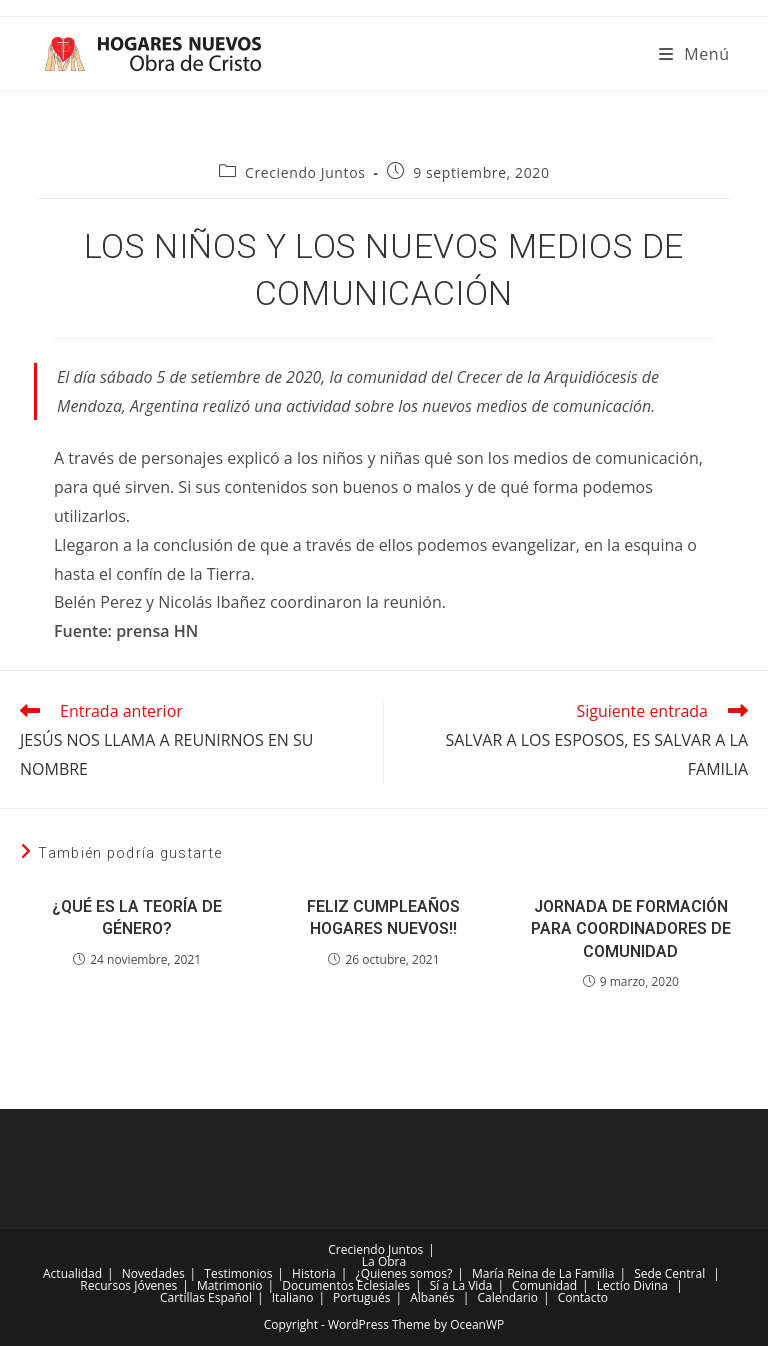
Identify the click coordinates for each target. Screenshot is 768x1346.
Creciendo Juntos (305, 172)
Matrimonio (230, 1285)
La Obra (384, 1261)
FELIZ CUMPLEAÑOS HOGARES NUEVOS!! (383, 917)
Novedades (153, 1273)
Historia (314, 1273)
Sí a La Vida (461, 1285)
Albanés (432, 1297)
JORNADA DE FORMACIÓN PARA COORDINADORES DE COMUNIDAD (631, 929)
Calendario (507, 1297)
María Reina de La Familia (543, 1273)
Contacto (583, 1297)
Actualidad (72, 1273)
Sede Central (669, 1273)
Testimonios (238, 1273)
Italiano (293, 1297)
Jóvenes (155, 1285)
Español (230, 1297)
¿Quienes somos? (404, 1273)
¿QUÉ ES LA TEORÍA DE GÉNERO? (137, 917)
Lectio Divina (632, 1285)
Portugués (361, 1297)
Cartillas (182, 1297)
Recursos (105, 1285)
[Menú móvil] (694, 54)
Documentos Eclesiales (346, 1285)
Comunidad (544, 1285)
